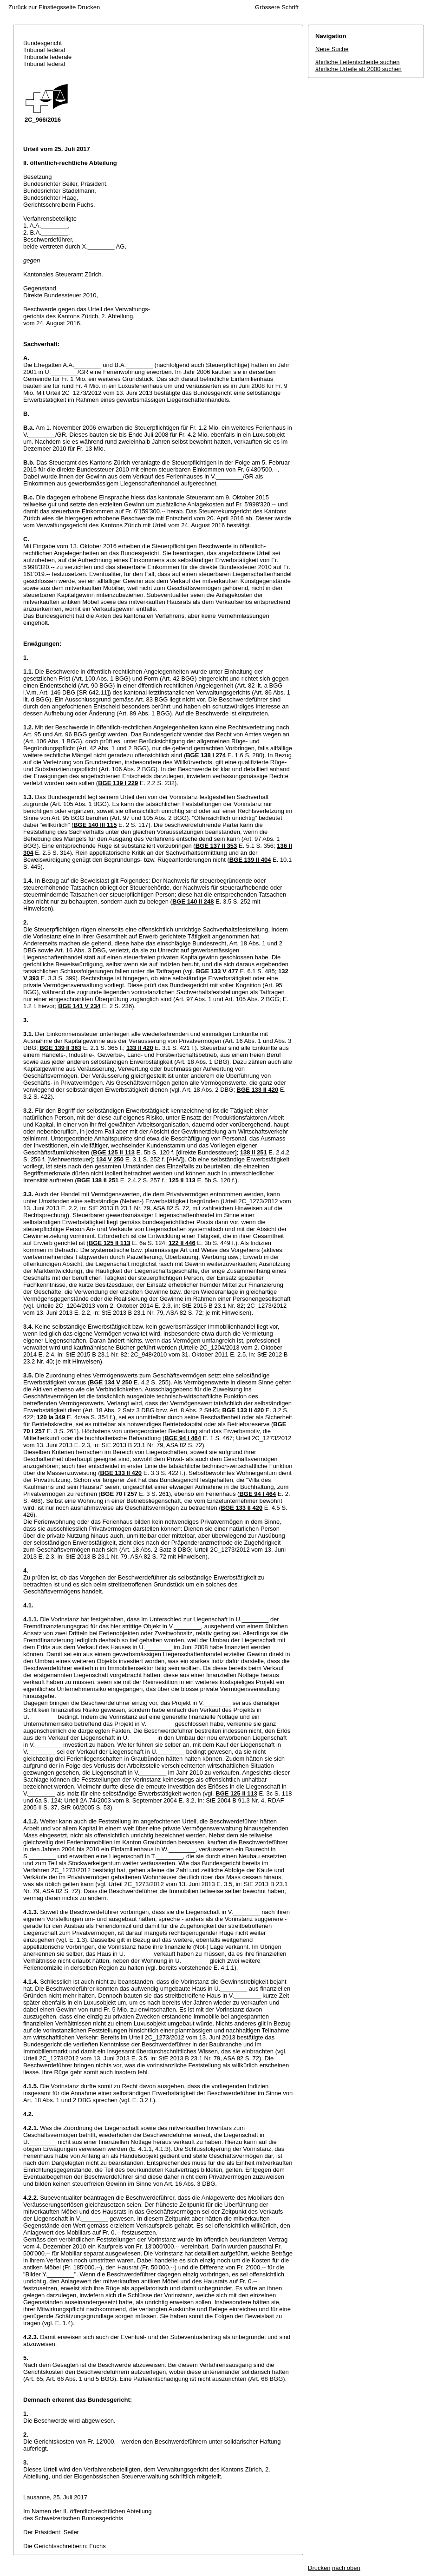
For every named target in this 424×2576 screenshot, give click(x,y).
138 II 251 (253, 1152)
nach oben (346, 2567)
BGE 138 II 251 (98, 1180)
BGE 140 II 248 (193, 901)
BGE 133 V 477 (217, 971)
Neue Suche (332, 49)
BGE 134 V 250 (111, 1382)
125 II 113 (182, 1180)
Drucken (89, 7)
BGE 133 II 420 (258, 1089)
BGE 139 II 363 (60, 1047)
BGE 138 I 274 (206, 755)
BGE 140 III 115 (95, 824)
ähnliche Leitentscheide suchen (357, 62)
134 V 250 (110, 1159)
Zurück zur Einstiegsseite (42, 7)
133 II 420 (139, 1047)
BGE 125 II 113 (114, 1152)
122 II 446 (182, 1242)
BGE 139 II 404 (250, 859)
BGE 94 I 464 (182, 1438)
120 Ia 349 (51, 1417)
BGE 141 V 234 (79, 1006)
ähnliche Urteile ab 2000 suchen (358, 69)
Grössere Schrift (277, 7)
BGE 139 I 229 (118, 783)
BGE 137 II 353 (216, 845)
